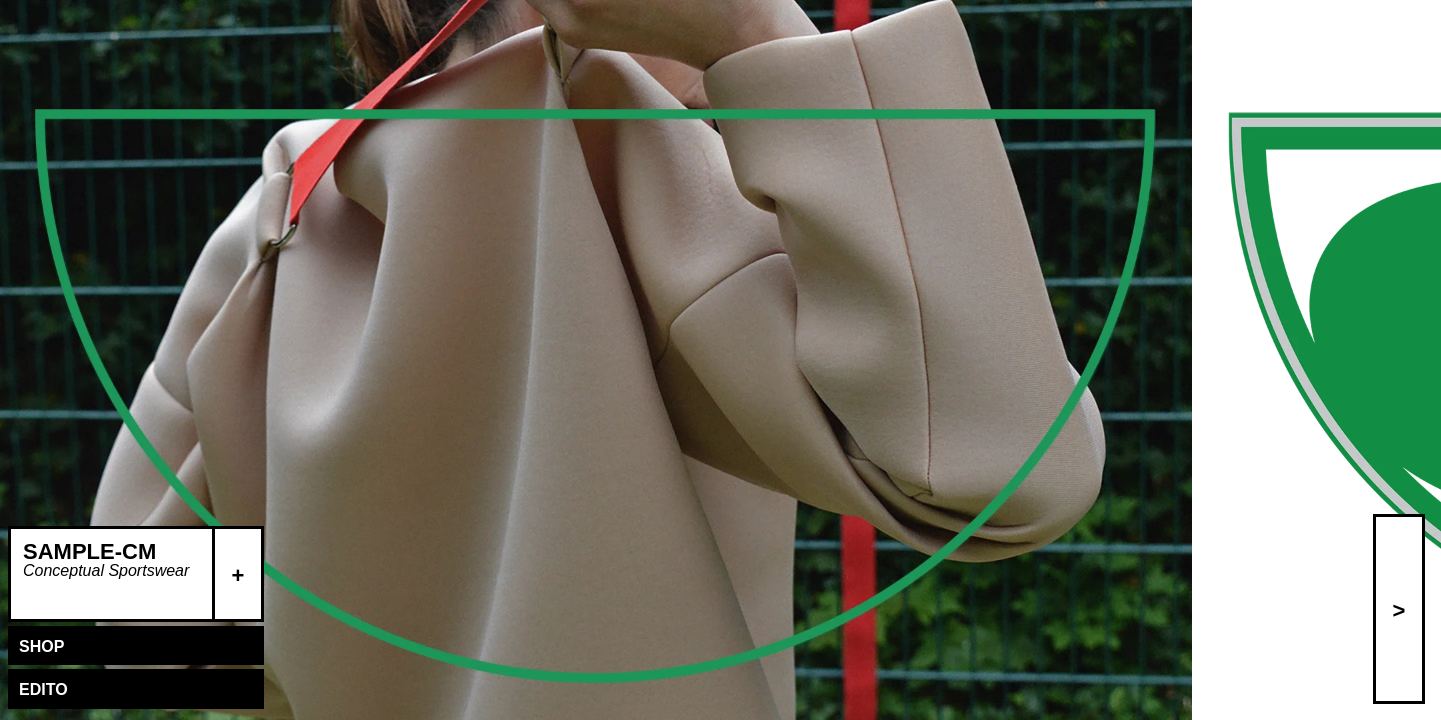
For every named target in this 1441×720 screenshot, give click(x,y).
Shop (41, 646)
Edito (43, 689)
